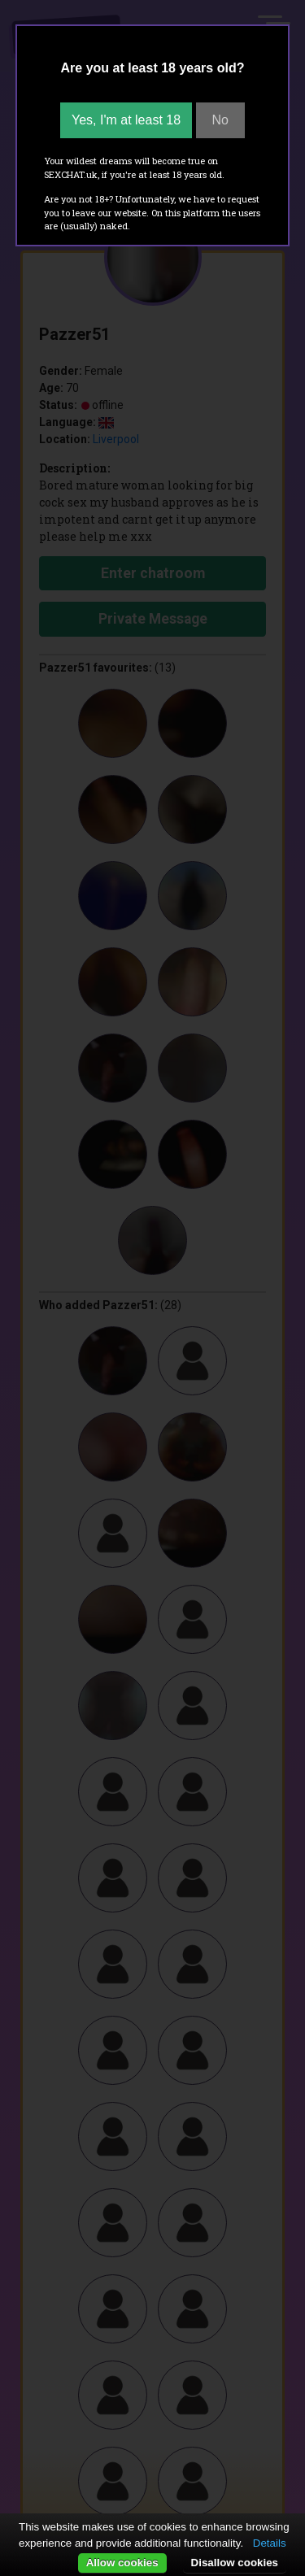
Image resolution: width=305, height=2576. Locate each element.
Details (269, 2543)
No (220, 120)
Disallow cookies (234, 2562)
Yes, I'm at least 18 (126, 120)
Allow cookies (122, 2562)
